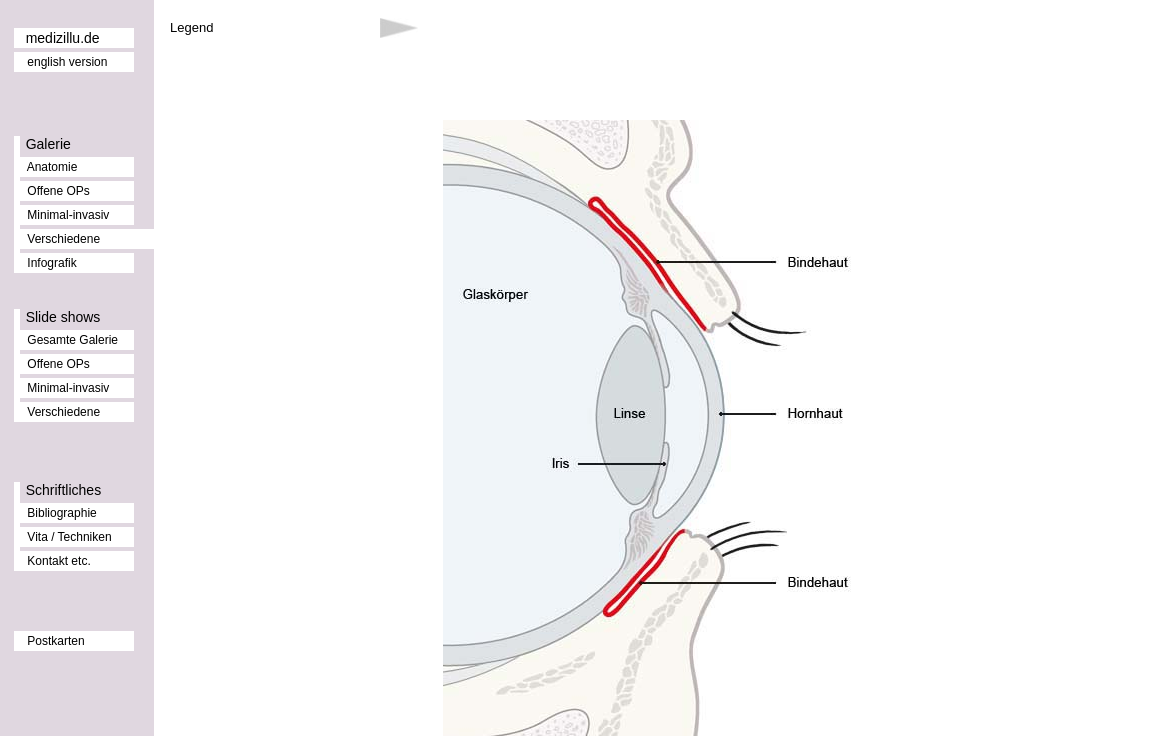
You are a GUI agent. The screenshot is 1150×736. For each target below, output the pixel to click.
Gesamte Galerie (72, 340)
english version (67, 62)
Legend (191, 27)
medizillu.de (63, 38)
